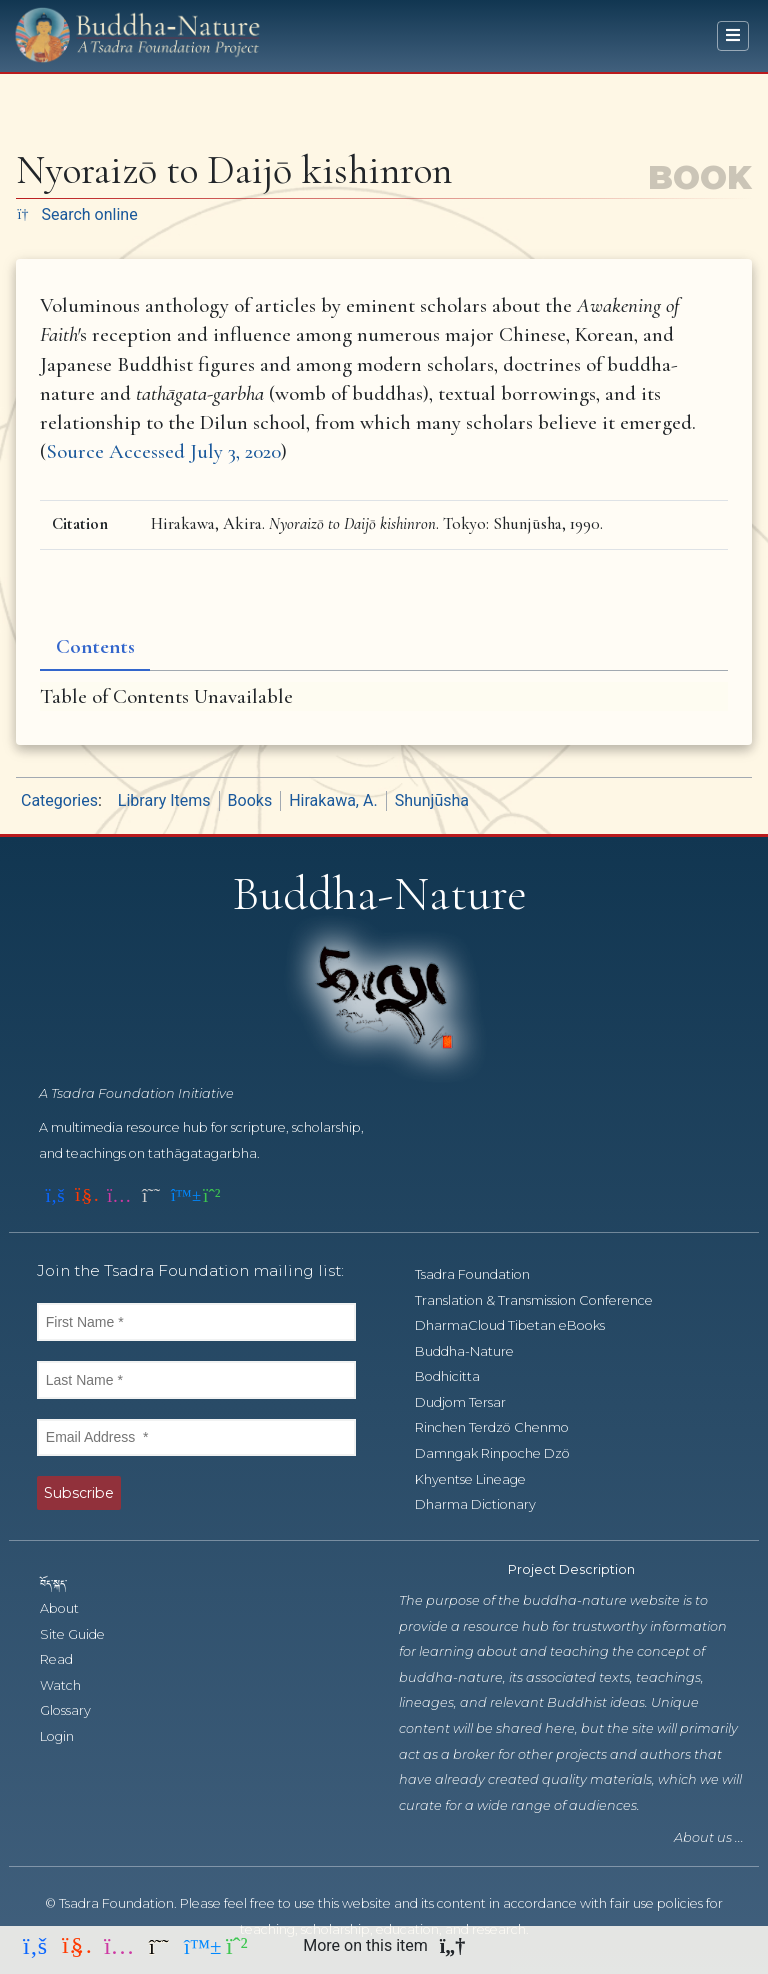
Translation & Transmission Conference (545, 1300)
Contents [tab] (95, 646)
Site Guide (83, 1634)
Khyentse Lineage (481, 1479)
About (70, 1608)
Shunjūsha (432, 800)
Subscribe (79, 1493)
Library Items (164, 800)
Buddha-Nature (475, 1351)
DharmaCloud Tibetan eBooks (519, 1325)
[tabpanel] (384, 696)
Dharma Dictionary (486, 1504)
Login (68, 1736)
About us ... (709, 1837)
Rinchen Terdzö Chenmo (503, 1427)
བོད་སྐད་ (63, 1582)
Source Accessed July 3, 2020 (163, 451)
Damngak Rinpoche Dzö (503, 1453)
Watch (71, 1685)
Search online (77, 214)
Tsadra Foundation (483, 1274)
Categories (59, 800)
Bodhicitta (458, 1376)
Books (250, 800)
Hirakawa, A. (333, 800)
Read (67, 1659)
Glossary (76, 1710)
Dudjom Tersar (471, 1402)
